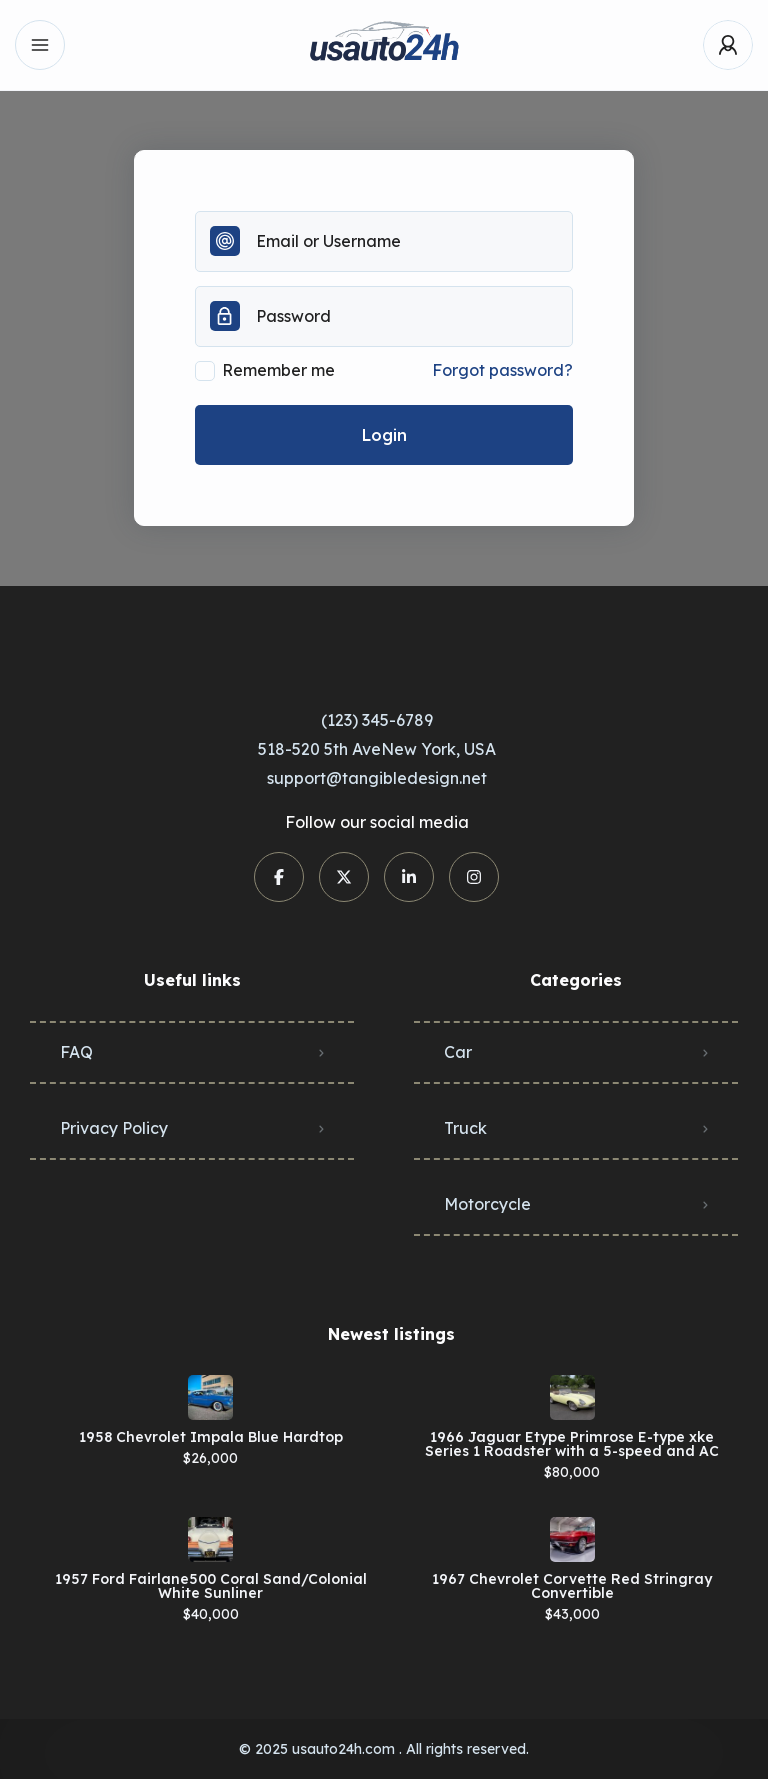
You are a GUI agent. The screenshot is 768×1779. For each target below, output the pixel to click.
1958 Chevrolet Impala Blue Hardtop (211, 1437)
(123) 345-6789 (377, 720)
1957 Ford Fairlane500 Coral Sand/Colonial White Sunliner (211, 1586)
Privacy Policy (114, 1128)
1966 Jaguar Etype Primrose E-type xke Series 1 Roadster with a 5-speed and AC (572, 1444)
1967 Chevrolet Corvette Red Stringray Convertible (572, 1586)
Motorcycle (487, 1204)
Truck (465, 1128)
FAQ (76, 1052)
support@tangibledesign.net (377, 778)
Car (458, 1052)
